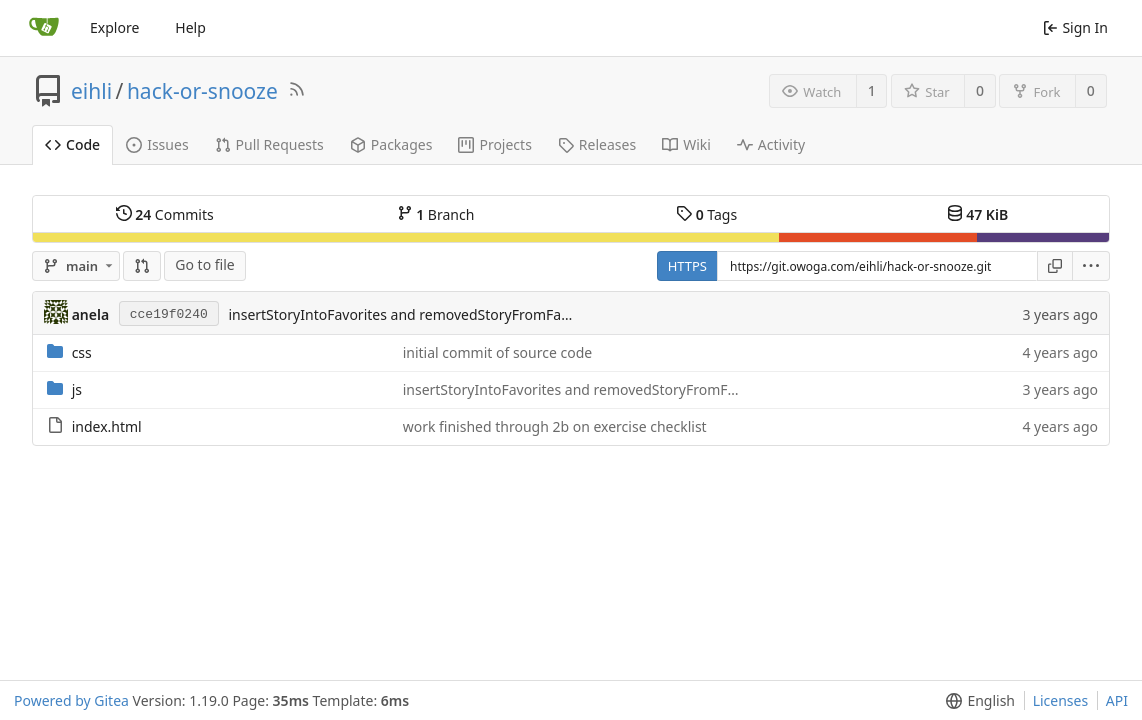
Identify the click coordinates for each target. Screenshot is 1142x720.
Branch (436, 214)
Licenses (1061, 700)
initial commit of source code (498, 352)
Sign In (1075, 27)
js (77, 389)
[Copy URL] (1055, 266)
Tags (706, 214)
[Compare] (142, 266)
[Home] (44, 28)
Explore (114, 27)
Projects (494, 144)
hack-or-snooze (202, 91)
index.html (107, 426)
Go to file (204, 264)
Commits (165, 214)
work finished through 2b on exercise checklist (555, 426)
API (1117, 700)
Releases (597, 144)
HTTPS (687, 266)
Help (190, 27)
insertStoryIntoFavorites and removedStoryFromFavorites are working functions (490, 314)
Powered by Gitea (71, 700)
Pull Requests (269, 144)
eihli (91, 91)
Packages (391, 144)
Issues (157, 144)
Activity (771, 144)
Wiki (686, 144)
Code (72, 144)
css (82, 352)
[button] (1091, 266)
